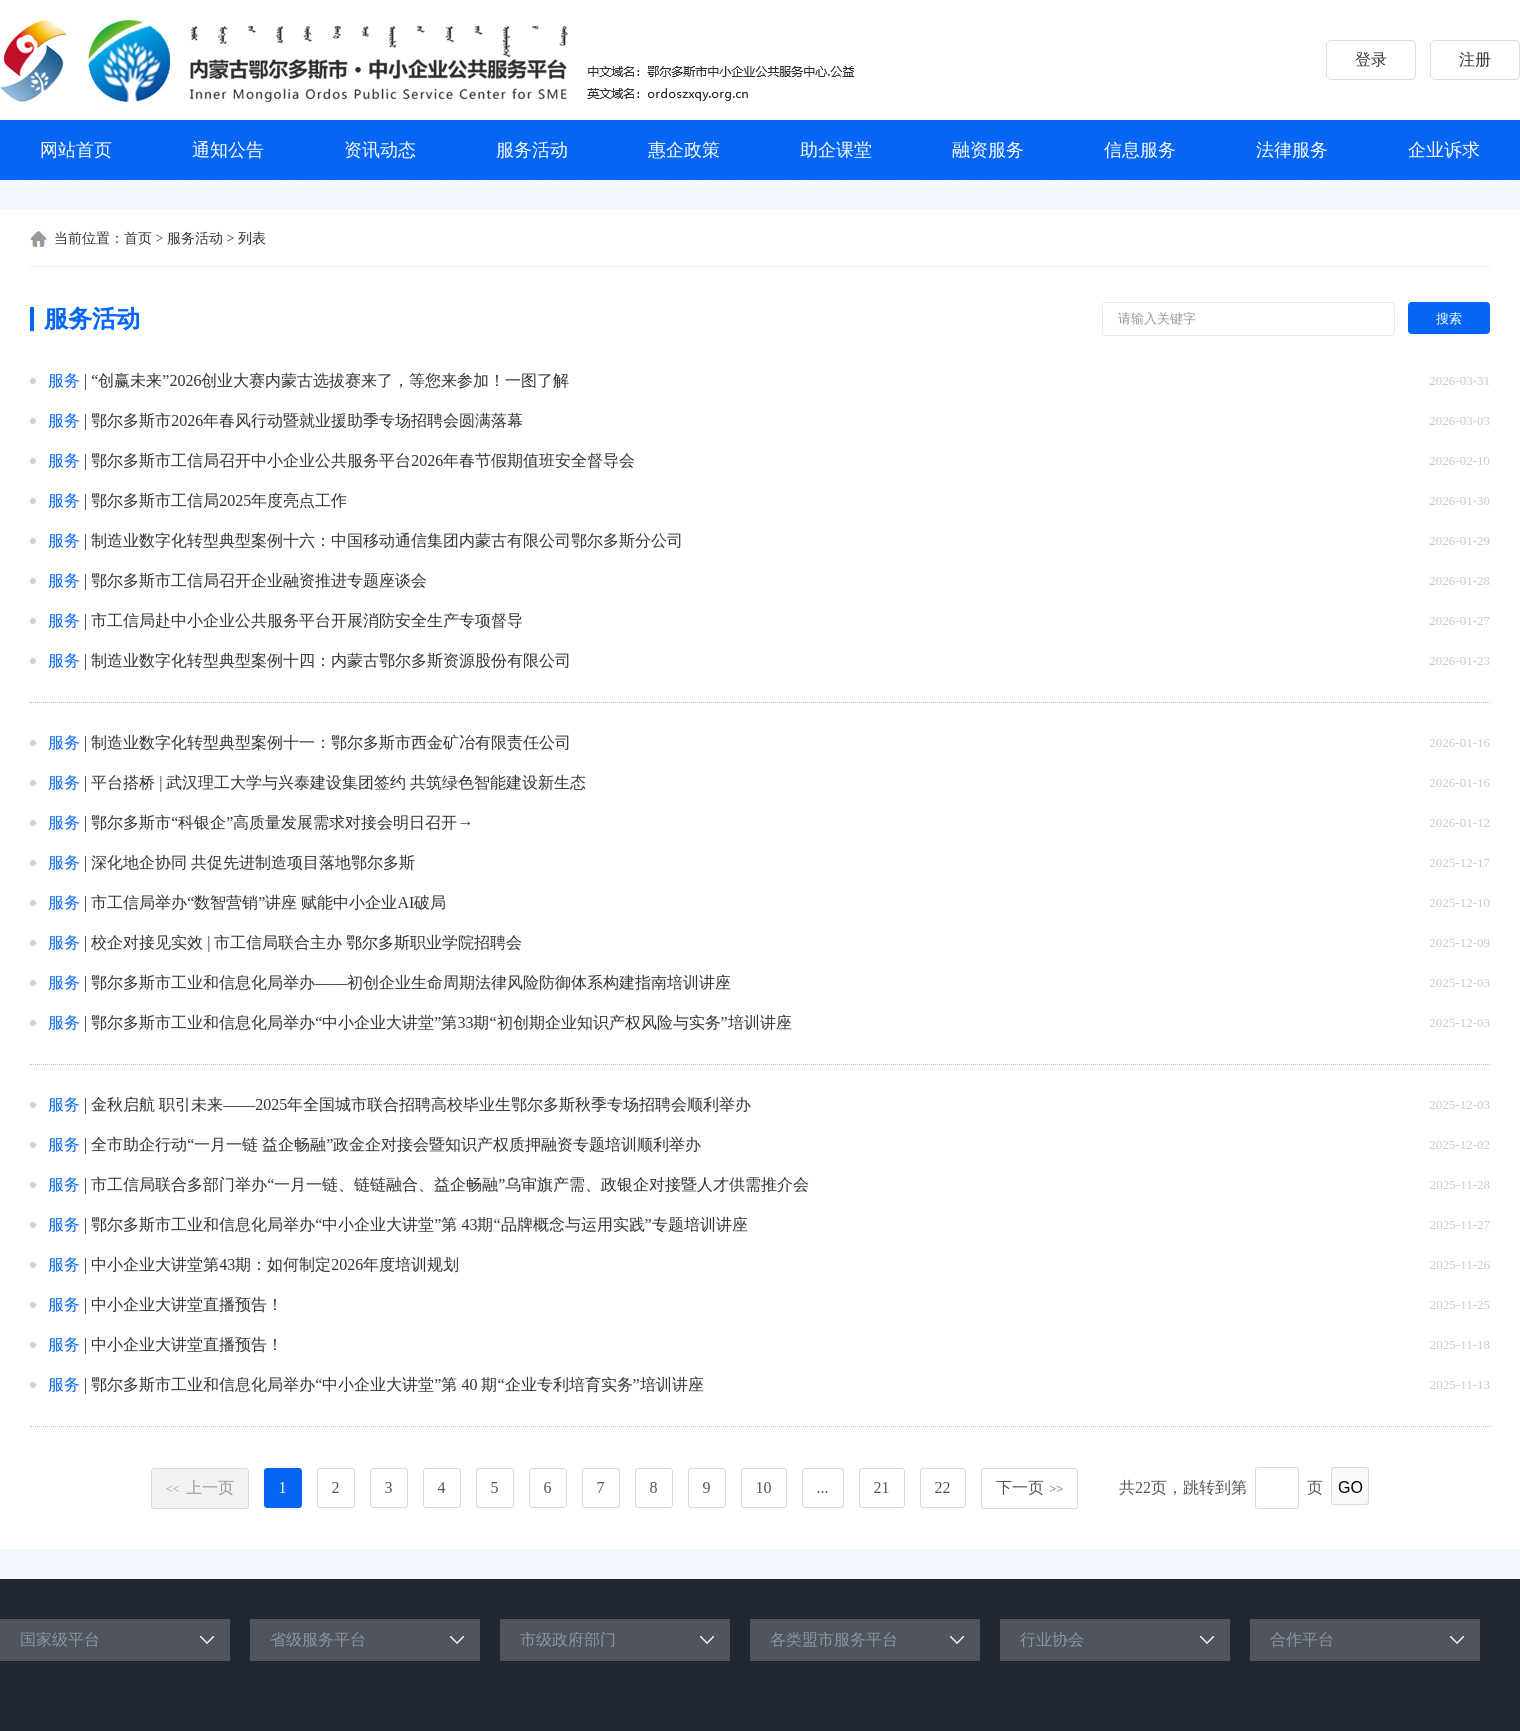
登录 (1371, 59)
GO (1350, 1487)
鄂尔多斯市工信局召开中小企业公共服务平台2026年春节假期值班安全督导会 (363, 460)
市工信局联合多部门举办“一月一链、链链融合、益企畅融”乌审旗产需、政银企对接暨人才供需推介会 (450, 1184)
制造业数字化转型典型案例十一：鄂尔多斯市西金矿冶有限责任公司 (331, 742)
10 (764, 1487)
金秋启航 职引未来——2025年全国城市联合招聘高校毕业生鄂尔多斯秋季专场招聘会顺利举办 (421, 1104)
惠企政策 (684, 150)
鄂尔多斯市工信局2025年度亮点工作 (219, 500)
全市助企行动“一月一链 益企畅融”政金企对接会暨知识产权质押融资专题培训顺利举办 (396, 1144)
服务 (64, 380)
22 (943, 1487)
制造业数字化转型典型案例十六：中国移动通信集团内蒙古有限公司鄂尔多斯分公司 (387, 540)
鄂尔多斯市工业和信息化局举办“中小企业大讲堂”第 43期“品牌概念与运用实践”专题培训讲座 (419, 1224)
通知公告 (228, 150)
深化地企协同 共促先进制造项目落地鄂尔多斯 (253, 862)
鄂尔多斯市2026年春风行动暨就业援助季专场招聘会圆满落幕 (307, 420)
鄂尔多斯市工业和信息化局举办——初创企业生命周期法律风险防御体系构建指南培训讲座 (411, 982)
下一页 (1030, 1487)
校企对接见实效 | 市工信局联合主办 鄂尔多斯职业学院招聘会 (306, 942)
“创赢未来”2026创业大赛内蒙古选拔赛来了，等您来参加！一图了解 (330, 380)
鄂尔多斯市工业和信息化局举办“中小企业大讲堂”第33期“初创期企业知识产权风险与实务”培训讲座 (441, 1022)
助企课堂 (836, 150)
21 (882, 1487)
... (823, 1487)
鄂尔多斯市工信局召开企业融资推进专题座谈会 (259, 580)
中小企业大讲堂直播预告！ (187, 1304)
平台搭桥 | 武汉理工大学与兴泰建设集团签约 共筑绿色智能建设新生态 (338, 782)
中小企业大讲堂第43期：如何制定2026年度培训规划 (275, 1264)
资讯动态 (380, 150)
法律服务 (1292, 150)
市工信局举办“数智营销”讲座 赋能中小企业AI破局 (268, 902)
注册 (1475, 59)
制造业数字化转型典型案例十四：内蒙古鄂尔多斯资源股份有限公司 (331, 660)
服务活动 (532, 150)
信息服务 (1140, 150)
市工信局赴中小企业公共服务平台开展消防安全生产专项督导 (307, 620)
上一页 (200, 1487)
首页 (138, 238)
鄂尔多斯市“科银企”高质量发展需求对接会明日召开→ (282, 822)
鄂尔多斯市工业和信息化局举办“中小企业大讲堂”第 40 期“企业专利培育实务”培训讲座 (397, 1384)
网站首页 (76, 150)
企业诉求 (1444, 150)
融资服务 (988, 150)
